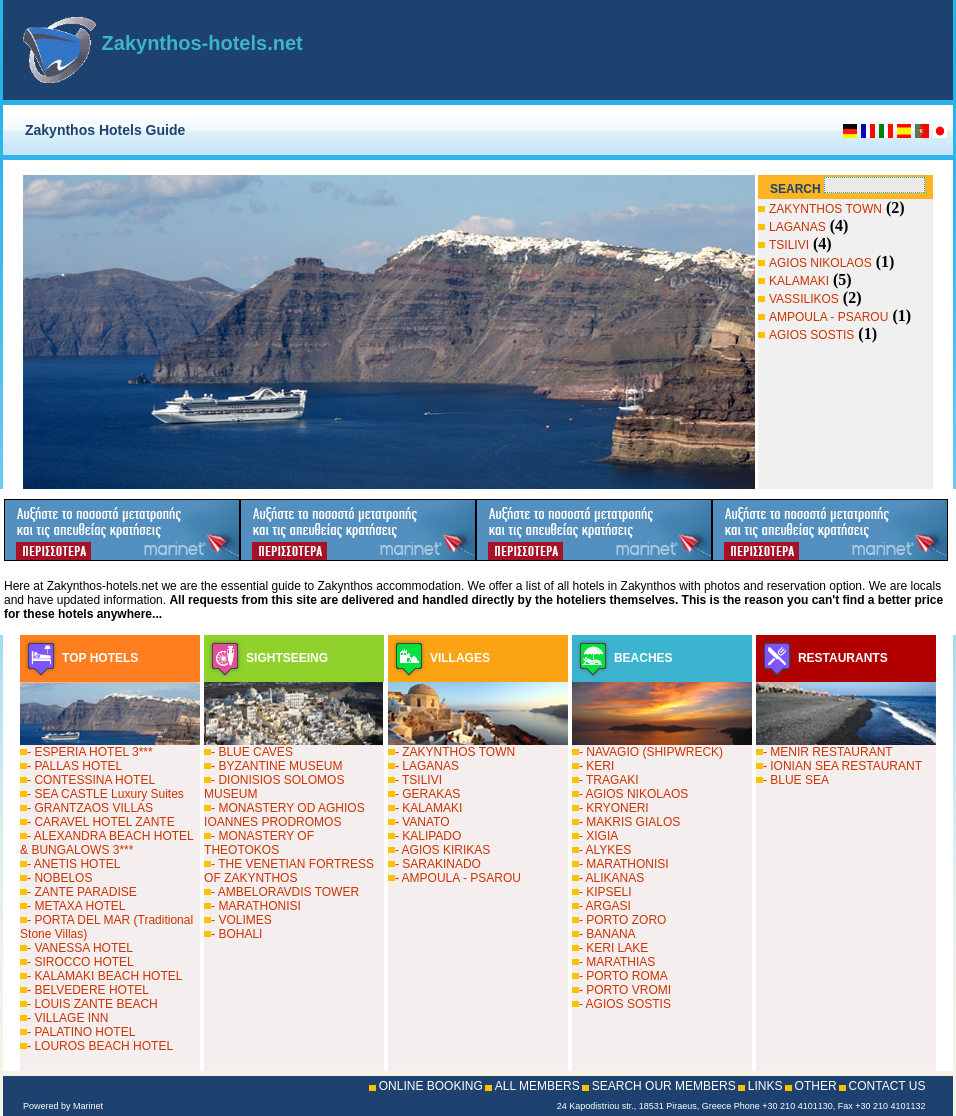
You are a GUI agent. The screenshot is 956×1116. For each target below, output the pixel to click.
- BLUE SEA (796, 780)
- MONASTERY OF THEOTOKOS (259, 843)
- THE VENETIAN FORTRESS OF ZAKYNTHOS (289, 871)
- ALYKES (605, 850)
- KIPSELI (605, 892)
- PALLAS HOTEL (74, 766)
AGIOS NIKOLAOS (820, 263)
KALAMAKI (799, 281)
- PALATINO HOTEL (81, 1032)
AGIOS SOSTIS (811, 335)
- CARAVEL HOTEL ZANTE (101, 822)
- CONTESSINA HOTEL (91, 780)
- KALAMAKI (428, 808)
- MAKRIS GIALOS (629, 822)
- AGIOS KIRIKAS (442, 850)
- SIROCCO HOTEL (80, 962)
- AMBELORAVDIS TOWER (285, 892)
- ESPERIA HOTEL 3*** (90, 752)
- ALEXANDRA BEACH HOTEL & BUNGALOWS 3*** (106, 843)
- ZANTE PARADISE (82, 892)
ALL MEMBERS (537, 1086)
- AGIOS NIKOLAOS (633, 794)
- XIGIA (598, 836)
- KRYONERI (614, 808)
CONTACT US (887, 1086)
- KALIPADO (428, 836)
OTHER (816, 1086)
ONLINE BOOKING (431, 1086)
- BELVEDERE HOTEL (88, 990)
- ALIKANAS (611, 878)
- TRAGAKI (609, 780)
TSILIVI (789, 245)
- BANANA (607, 934)
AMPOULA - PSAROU (828, 317)
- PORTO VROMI (625, 990)
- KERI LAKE (613, 948)
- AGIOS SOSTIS (625, 1004)
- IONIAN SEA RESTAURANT (842, 766)
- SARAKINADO (438, 864)
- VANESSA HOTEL (80, 948)
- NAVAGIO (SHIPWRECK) (651, 752)
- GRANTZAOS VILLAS (90, 808)
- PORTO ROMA (623, 976)
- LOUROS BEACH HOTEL (100, 1046)
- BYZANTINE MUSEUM (276, 766)
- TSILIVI (418, 780)
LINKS (765, 1086)
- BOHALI (236, 934)
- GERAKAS (427, 794)
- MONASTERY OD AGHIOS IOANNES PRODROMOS (284, 815)
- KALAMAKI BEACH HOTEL (104, 976)
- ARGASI (605, 906)
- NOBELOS (59, 878)
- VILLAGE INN (67, 1018)
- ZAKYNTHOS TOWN (455, 752)
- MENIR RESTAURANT (828, 752)
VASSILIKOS (804, 299)
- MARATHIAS (617, 962)
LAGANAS (797, 227)
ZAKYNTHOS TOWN (825, 209)
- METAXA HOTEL (76, 906)
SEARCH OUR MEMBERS (664, 1086)
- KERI (596, 766)
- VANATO (422, 822)
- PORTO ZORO (623, 920)
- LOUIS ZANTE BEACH (92, 1004)
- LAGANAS (427, 766)
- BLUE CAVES (252, 752)
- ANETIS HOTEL (73, 864)
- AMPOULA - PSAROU (458, 878)
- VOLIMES (241, 920)
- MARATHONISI (256, 906)
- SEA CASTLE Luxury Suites (105, 794)
